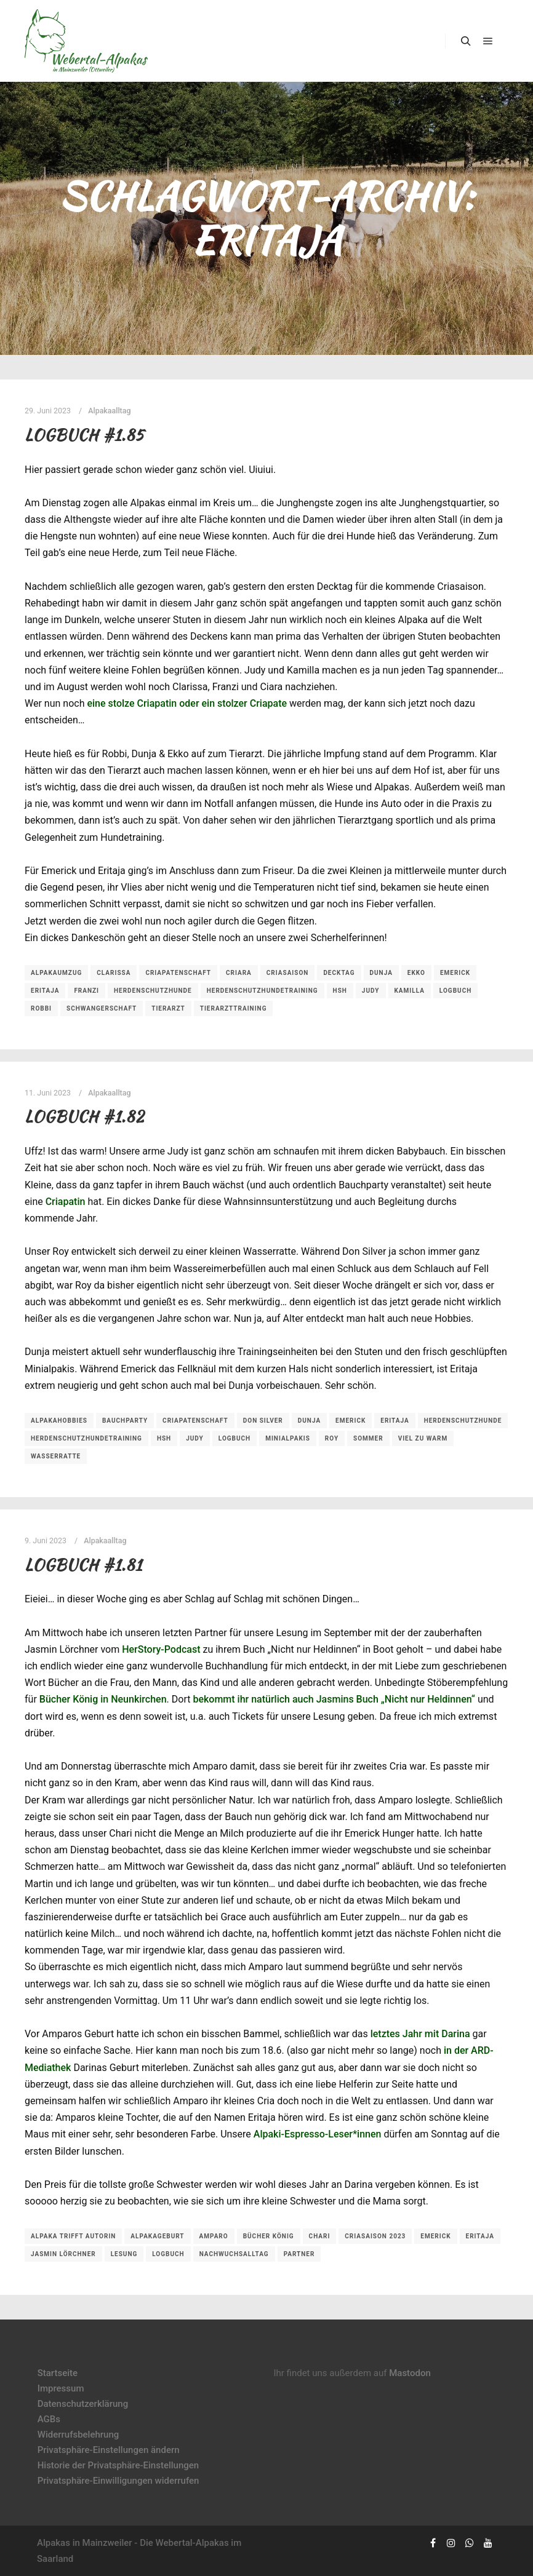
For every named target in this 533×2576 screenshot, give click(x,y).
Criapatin (66, 1201)
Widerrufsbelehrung (78, 2434)
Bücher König (268, 2236)
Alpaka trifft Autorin (73, 2236)
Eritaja (45, 990)
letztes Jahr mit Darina (420, 2034)
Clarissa (113, 972)
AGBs (49, 2419)
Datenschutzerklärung (83, 2403)
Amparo (213, 2236)
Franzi (86, 990)
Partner (299, 2254)
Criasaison (287, 972)
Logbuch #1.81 (83, 1565)
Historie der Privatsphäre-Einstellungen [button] (118, 2465)
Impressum (61, 2388)
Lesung (124, 2254)
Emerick (455, 972)
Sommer (368, 1438)
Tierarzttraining (233, 1008)
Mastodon (410, 2373)
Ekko (416, 972)
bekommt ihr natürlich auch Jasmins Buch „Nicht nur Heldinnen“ (334, 1699)
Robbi (41, 1008)
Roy (332, 1438)
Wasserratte (56, 1456)
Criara (239, 972)
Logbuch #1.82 (84, 1116)
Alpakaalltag (109, 410)
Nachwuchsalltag (234, 2254)
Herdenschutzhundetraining (262, 990)
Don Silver (263, 1420)
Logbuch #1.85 (84, 435)
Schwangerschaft (101, 1008)
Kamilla (410, 990)
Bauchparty (125, 1420)
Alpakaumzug (56, 972)
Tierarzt (168, 1008)
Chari (320, 2236)
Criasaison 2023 (375, 2236)
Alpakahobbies (59, 1420)
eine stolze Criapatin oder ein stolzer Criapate (187, 703)
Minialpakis (287, 1438)
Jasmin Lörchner (63, 2254)
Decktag (339, 972)
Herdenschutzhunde (153, 990)
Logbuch (455, 990)
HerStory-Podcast (161, 1649)
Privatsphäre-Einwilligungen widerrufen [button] (118, 2480)
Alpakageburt (157, 2236)
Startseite (58, 2373)
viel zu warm (423, 1438)
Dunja (381, 972)
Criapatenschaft (178, 972)
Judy (371, 990)
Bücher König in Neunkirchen (103, 1699)
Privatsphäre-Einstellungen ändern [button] (109, 2449)
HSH (340, 990)
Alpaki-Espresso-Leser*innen (318, 2134)
